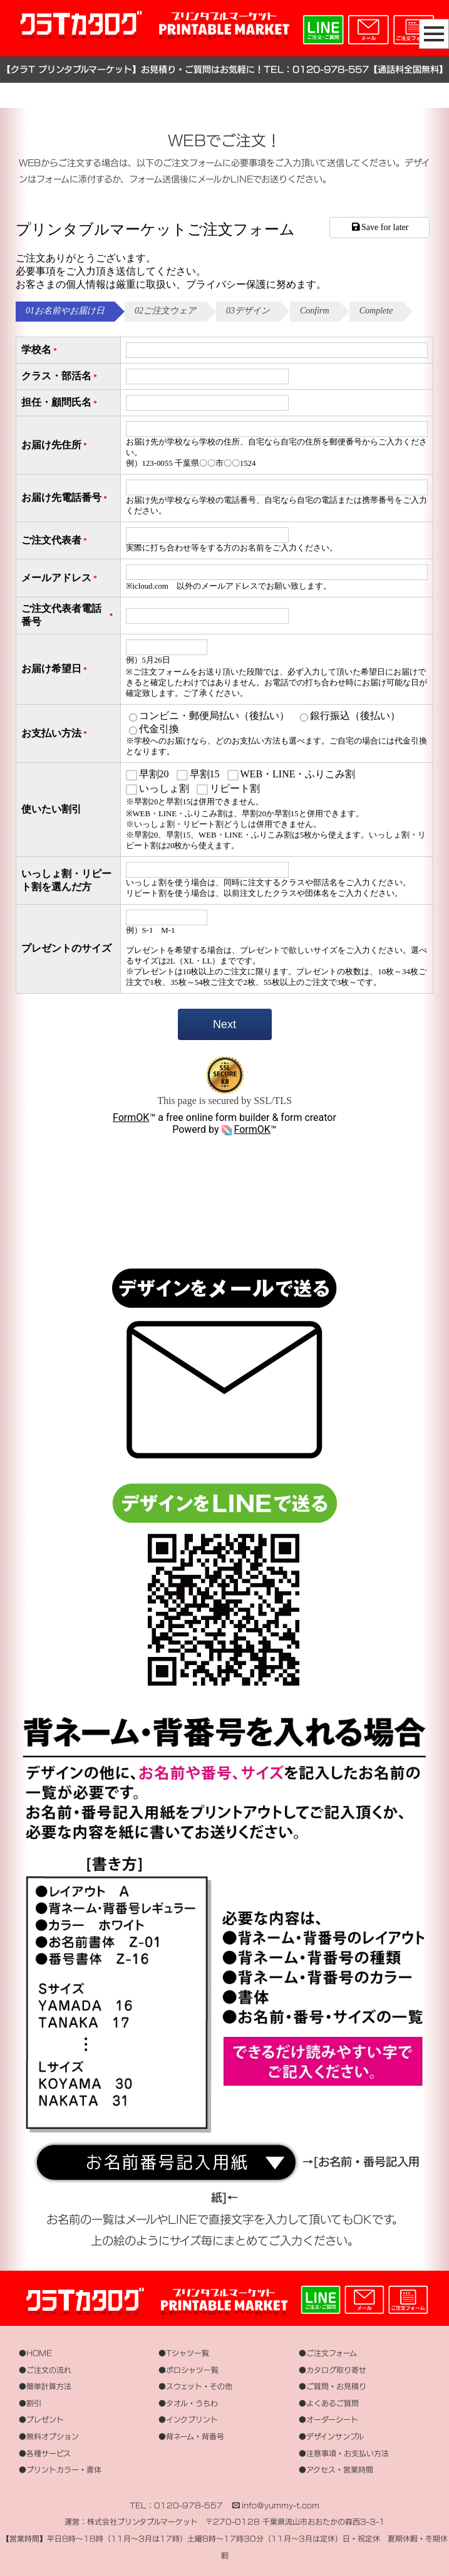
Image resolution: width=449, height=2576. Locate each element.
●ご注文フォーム (328, 2353)
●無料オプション (49, 2436)
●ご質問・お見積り (332, 2386)
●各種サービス (45, 2453)
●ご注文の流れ (45, 2370)
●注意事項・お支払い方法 (344, 2453)
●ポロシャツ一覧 (188, 2370)
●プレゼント (41, 2419)
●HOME (35, 2353)
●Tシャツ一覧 (183, 2353)
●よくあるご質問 (329, 2403)
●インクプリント (188, 2419)
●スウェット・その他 (195, 2386)
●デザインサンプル (331, 2436)
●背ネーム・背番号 (191, 2436)
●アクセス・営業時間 (336, 2469)
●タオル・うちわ (188, 2403)
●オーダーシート (328, 2419)
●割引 (30, 2403)
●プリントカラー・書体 (60, 2469)
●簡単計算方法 (45, 2386)
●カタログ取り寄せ (332, 2370)
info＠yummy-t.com (280, 2505)
